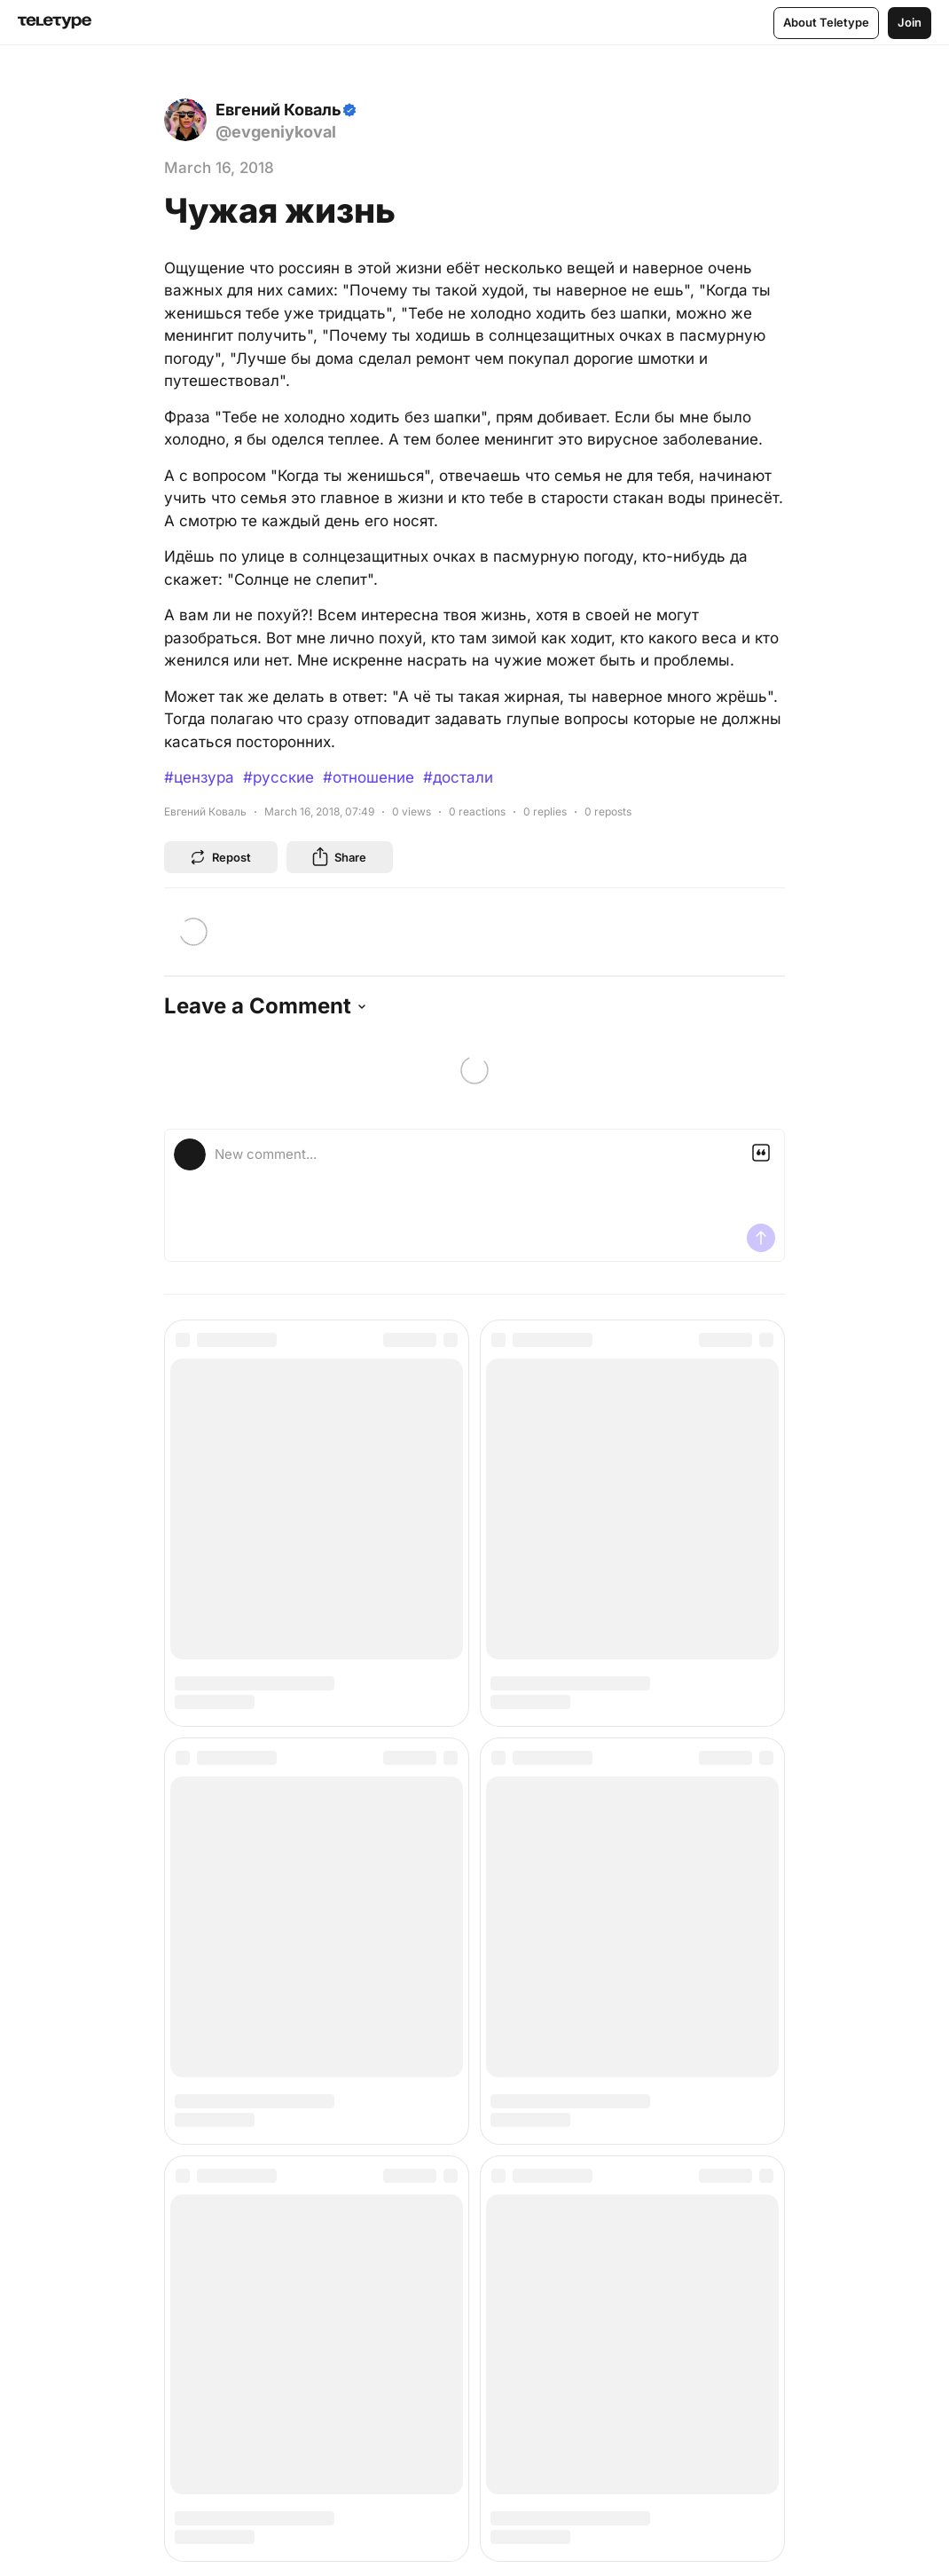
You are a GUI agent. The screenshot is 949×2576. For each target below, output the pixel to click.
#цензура (199, 777)
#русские (278, 777)
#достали (458, 777)
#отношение (368, 777)
